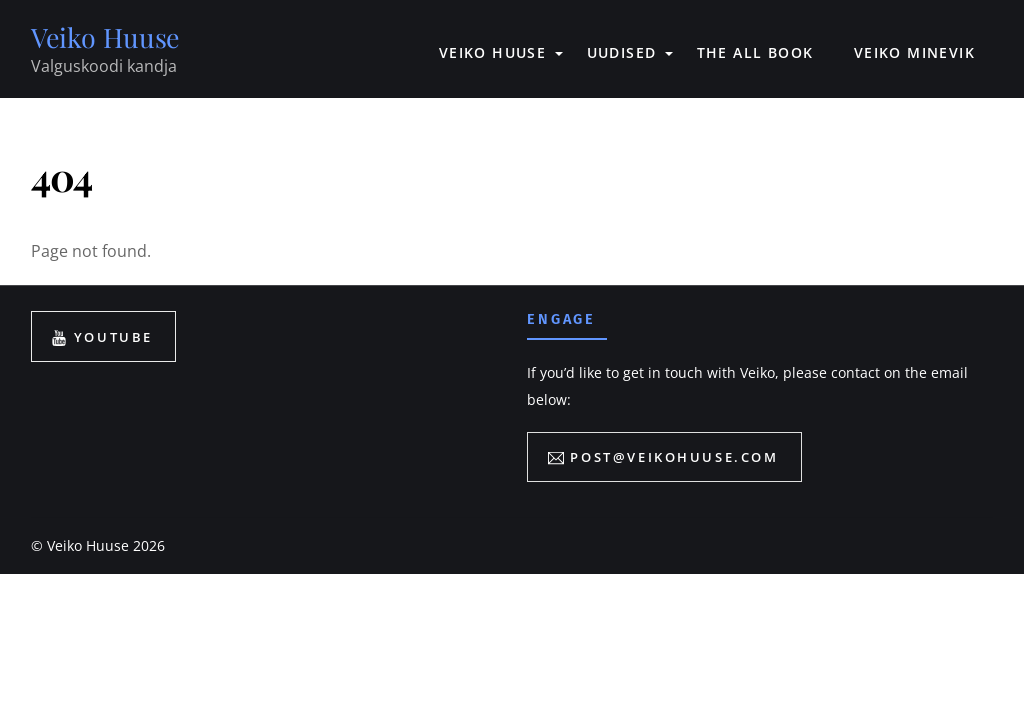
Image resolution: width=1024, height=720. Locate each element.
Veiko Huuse (88, 546)
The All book (755, 52)
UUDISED (622, 52)
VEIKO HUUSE (492, 52)
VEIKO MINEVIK (914, 52)
